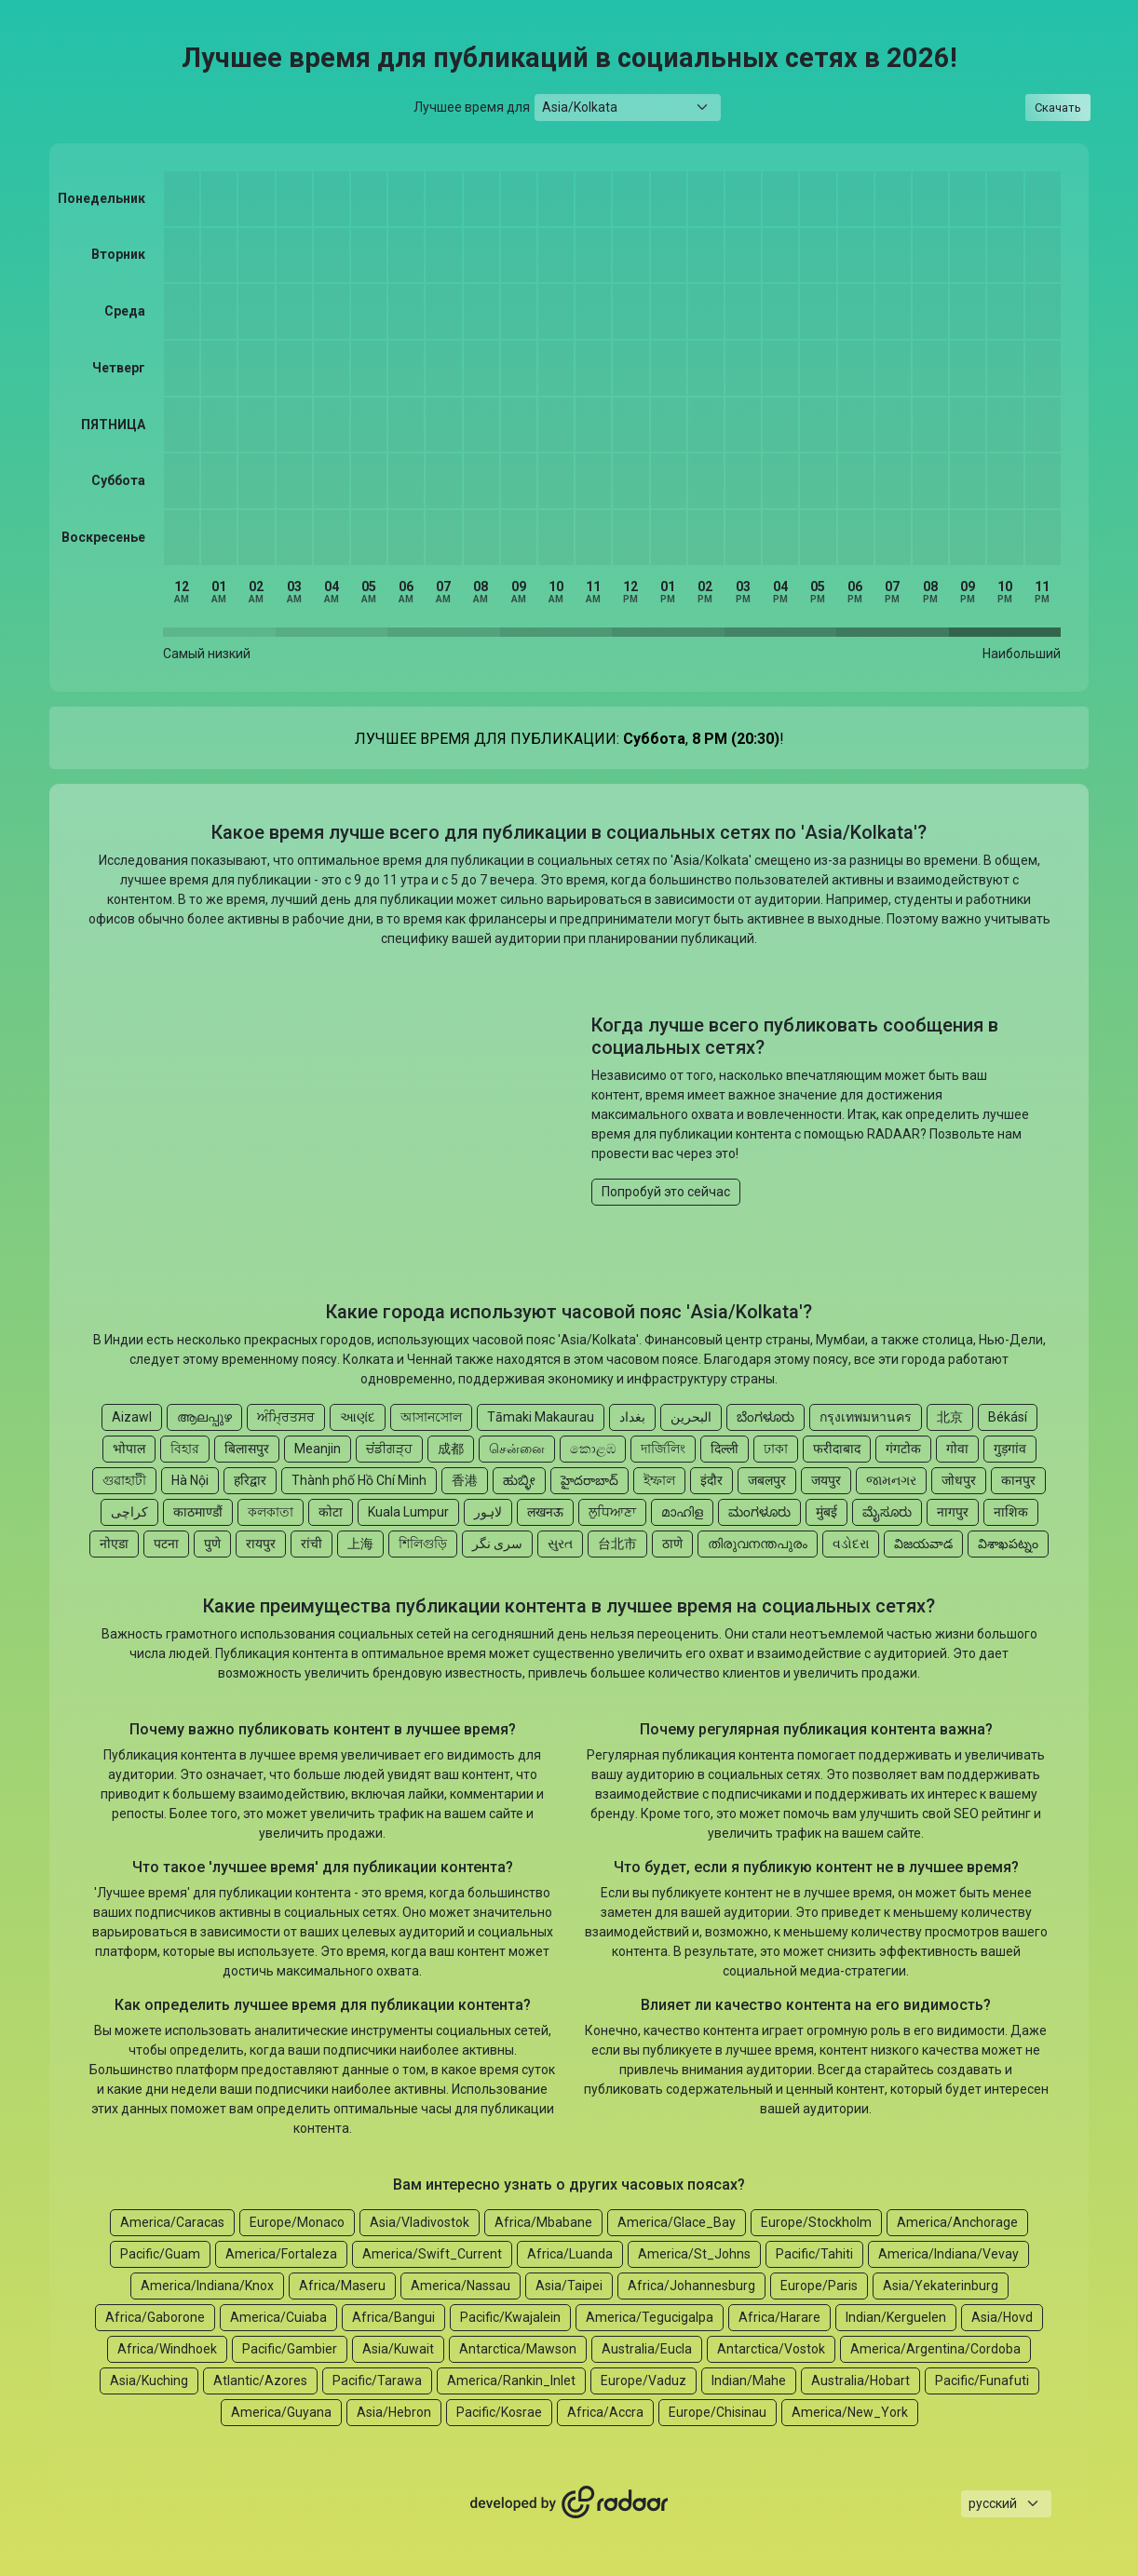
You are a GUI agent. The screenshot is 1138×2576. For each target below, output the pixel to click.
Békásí (1007, 1416)
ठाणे (672, 1543)
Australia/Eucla (647, 2348)
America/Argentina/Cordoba (935, 2348)
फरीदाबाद (836, 1448)
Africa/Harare (779, 2317)
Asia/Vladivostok (419, 2222)
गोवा (957, 1448)
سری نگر (497, 1543)
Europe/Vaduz (643, 2380)
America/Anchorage (957, 2222)
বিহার (184, 1448)
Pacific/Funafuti (982, 2380)
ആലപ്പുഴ (204, 1416)
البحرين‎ (691, 1416)
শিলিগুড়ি (423, 1543)
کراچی (129, 1511)
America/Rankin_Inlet (511, 2380)
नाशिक (1011, 1511)
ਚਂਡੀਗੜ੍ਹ (389, 1448)
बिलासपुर (246, 1448)
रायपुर (261, 1543)
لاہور (488, 1511)
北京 (950, 1416)
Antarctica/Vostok (771, 2348)
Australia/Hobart (860, 2380)
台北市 (617, 1543)
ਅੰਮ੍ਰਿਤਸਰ (286, 1416)
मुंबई (826, 1511)
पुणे (212, 1543)
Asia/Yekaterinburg (940, 2285)
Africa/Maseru (342, 2285)
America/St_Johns (694, 2253)
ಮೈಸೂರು (887, 1511)
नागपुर (953, 1511)
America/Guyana (281, 2412)
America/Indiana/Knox (207, 2285)
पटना (166, 1543)
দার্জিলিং (663, 1448)
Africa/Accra (605, 2412)
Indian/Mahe (748, 2380)
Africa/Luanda (570, 2253)
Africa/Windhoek (167, 2348)
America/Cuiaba (278, 2317)
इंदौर (711, 1480)
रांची (311, 1543)
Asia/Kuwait (398, 2348)
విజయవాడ (923, 1543)
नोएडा (114, 1543)
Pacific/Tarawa (377, 2380)
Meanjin (317, 1448)
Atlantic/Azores (260, 2380)
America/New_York (850, 2412)
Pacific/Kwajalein (510, 2317)
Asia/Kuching (149, 2380)
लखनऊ (545, 1511)
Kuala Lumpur (408, 1511)
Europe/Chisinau (717, 2412)
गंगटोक (903, 1448)
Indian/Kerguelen (896, 2317)
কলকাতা (270, 1511)
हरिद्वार (250, 1480)
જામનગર (891, 1480)
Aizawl (132, 1416)
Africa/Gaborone (155, 2317)
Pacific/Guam (160, 2253)
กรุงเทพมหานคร (866, 1416)
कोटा (330, 1511)
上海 (360, 1543)
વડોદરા (851, 1543)
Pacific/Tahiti (814, 2253)
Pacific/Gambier (289, 2348)
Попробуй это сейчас (666, 1191)
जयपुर (826, 1480)
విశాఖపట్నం (1008, 1543)
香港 (465, 1480)
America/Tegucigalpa (649, 2317)
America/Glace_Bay (676, 2222)
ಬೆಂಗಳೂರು (765, 1416)
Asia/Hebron (394, 2412)
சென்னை (517, 1448)
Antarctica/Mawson (517, 2348)
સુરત (560, 1543)
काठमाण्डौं (198, 1511)
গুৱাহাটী (124, 1480)
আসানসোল (431, 1416)
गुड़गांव (1010, 1448)
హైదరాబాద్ (589, 1480)
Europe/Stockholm (816, 2222)
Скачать (1058, 108)
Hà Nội (190, 1480)
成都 (451, 1448)
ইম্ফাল (659, 1480)
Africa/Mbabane (543, 2222)
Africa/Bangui (393, 2317)
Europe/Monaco (297, 2222)
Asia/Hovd (1002, 2317)
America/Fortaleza (281, 2253)
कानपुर (1018, 1480)
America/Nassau (460, 2285)
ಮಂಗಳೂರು (759, 1511)
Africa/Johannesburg (691, 2285)
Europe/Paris (819, 2285)
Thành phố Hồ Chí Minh (359, 1480)
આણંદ (357, 1416)
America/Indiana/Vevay (948, 2253)
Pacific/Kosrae (499, 2412)
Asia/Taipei (569, 2285)
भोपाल (129, 1448)
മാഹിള (682, 1511)
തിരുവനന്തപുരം (757, 1543)
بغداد (632, 1416)
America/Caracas (172, 2222)
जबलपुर (767, 1480)
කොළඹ (593, 1448)
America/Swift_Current (432, 2253)
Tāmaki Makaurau (540, 1416)
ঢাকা (776, 1448)
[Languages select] (1006, 2503)
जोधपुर (959, 1480)
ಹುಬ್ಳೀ (519, 1480)
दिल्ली (724, 1448)
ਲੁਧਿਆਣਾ (612, 1511)
